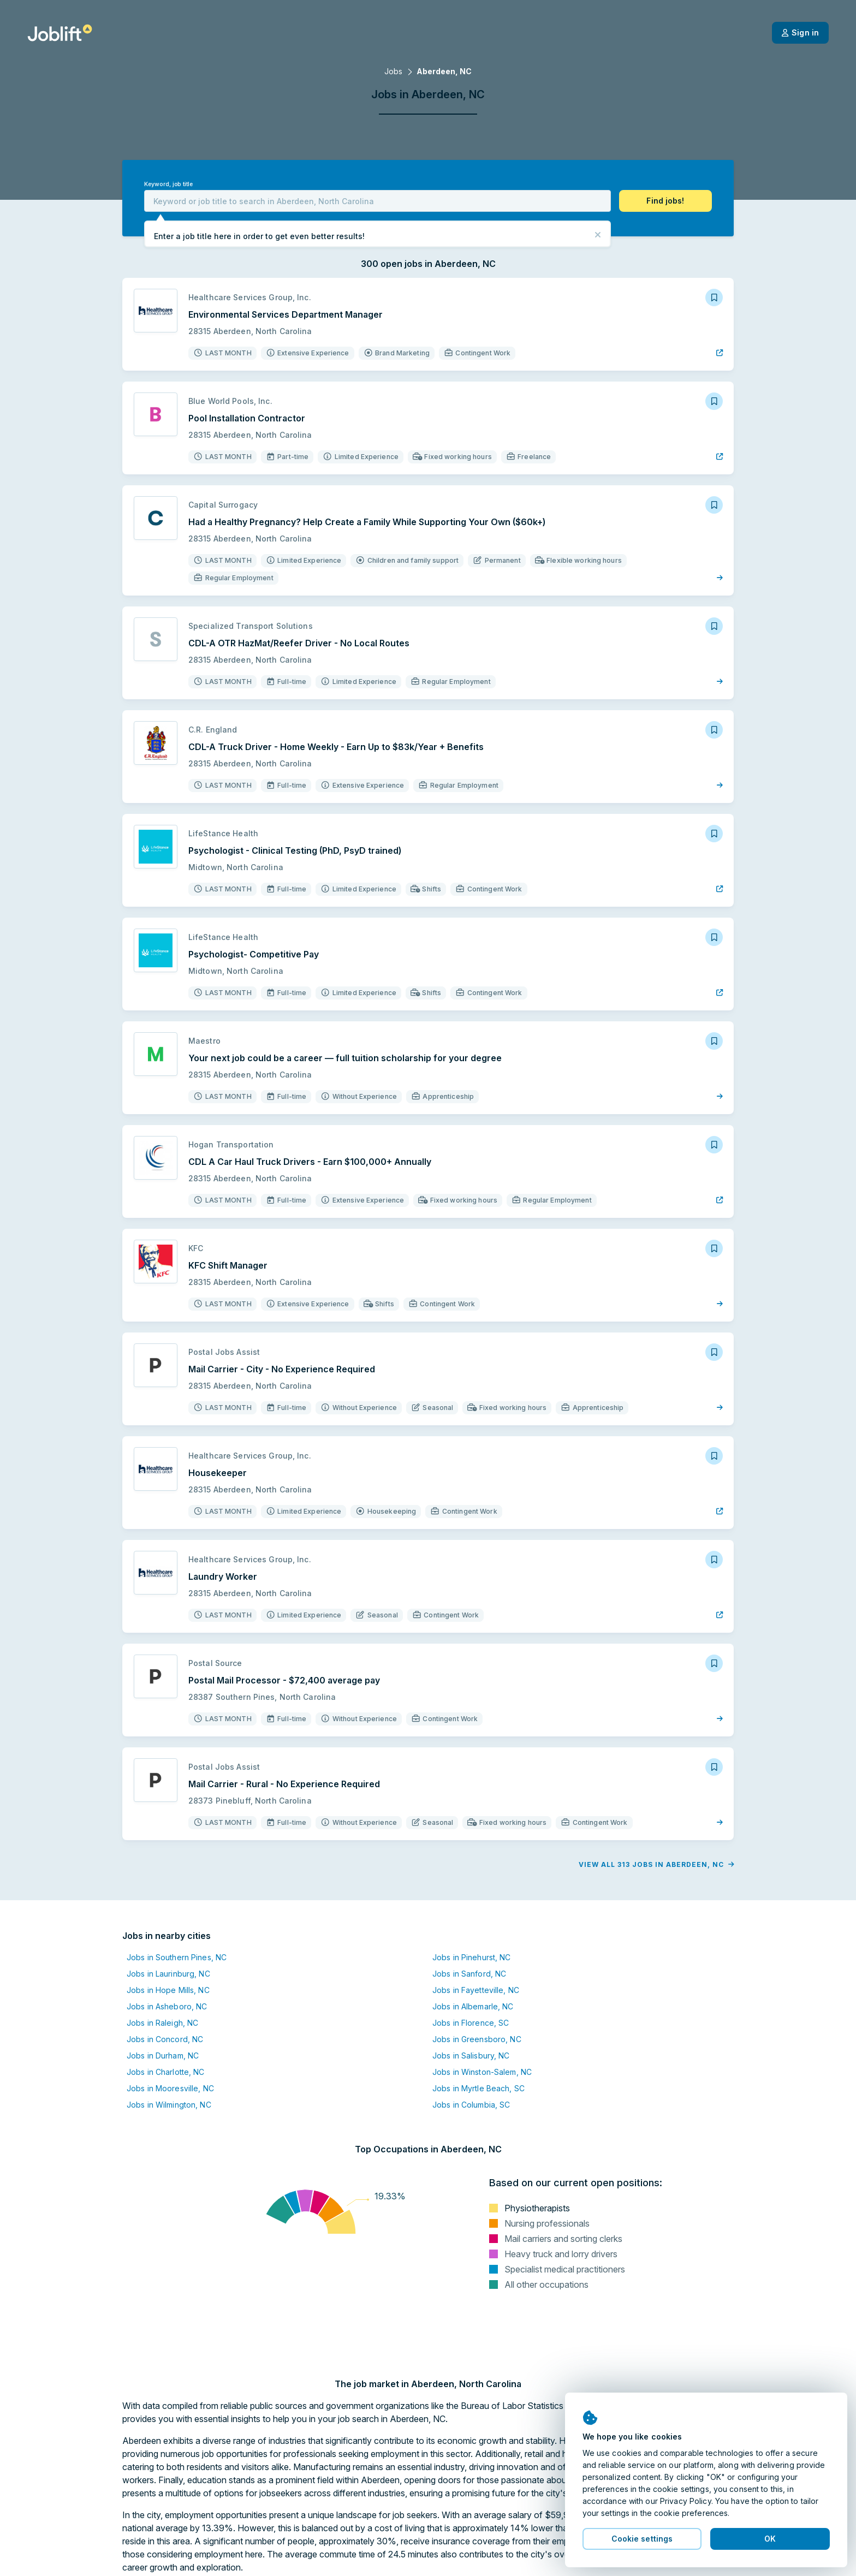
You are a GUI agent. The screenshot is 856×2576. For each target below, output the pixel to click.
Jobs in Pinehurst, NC (471, 1957)
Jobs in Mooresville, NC (170, 2088)
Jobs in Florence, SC (470, 2022)
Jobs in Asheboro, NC (167, 2006)
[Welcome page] (59, 32)
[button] (665, 201)
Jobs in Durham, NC (163, 2055)
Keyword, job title (168, 184)
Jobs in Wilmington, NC (169, 2104)
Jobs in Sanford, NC (469, 1973)
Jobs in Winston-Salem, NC (482, 2072)
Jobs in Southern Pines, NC (177, 1957)
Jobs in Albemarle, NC (473, 2006)
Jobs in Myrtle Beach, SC (478, 2088)
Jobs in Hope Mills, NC (168, 1990)
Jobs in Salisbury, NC (471, 2055)
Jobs (393, 71)
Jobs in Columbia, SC (471, 2104)
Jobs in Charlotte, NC (166, 2072)
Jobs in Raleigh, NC (162, 2022)
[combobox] (377, 201)
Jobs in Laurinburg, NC (168, 1973)
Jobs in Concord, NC (165, 2039)
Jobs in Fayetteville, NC (475, 1990)
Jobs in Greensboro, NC (476, 2039)
